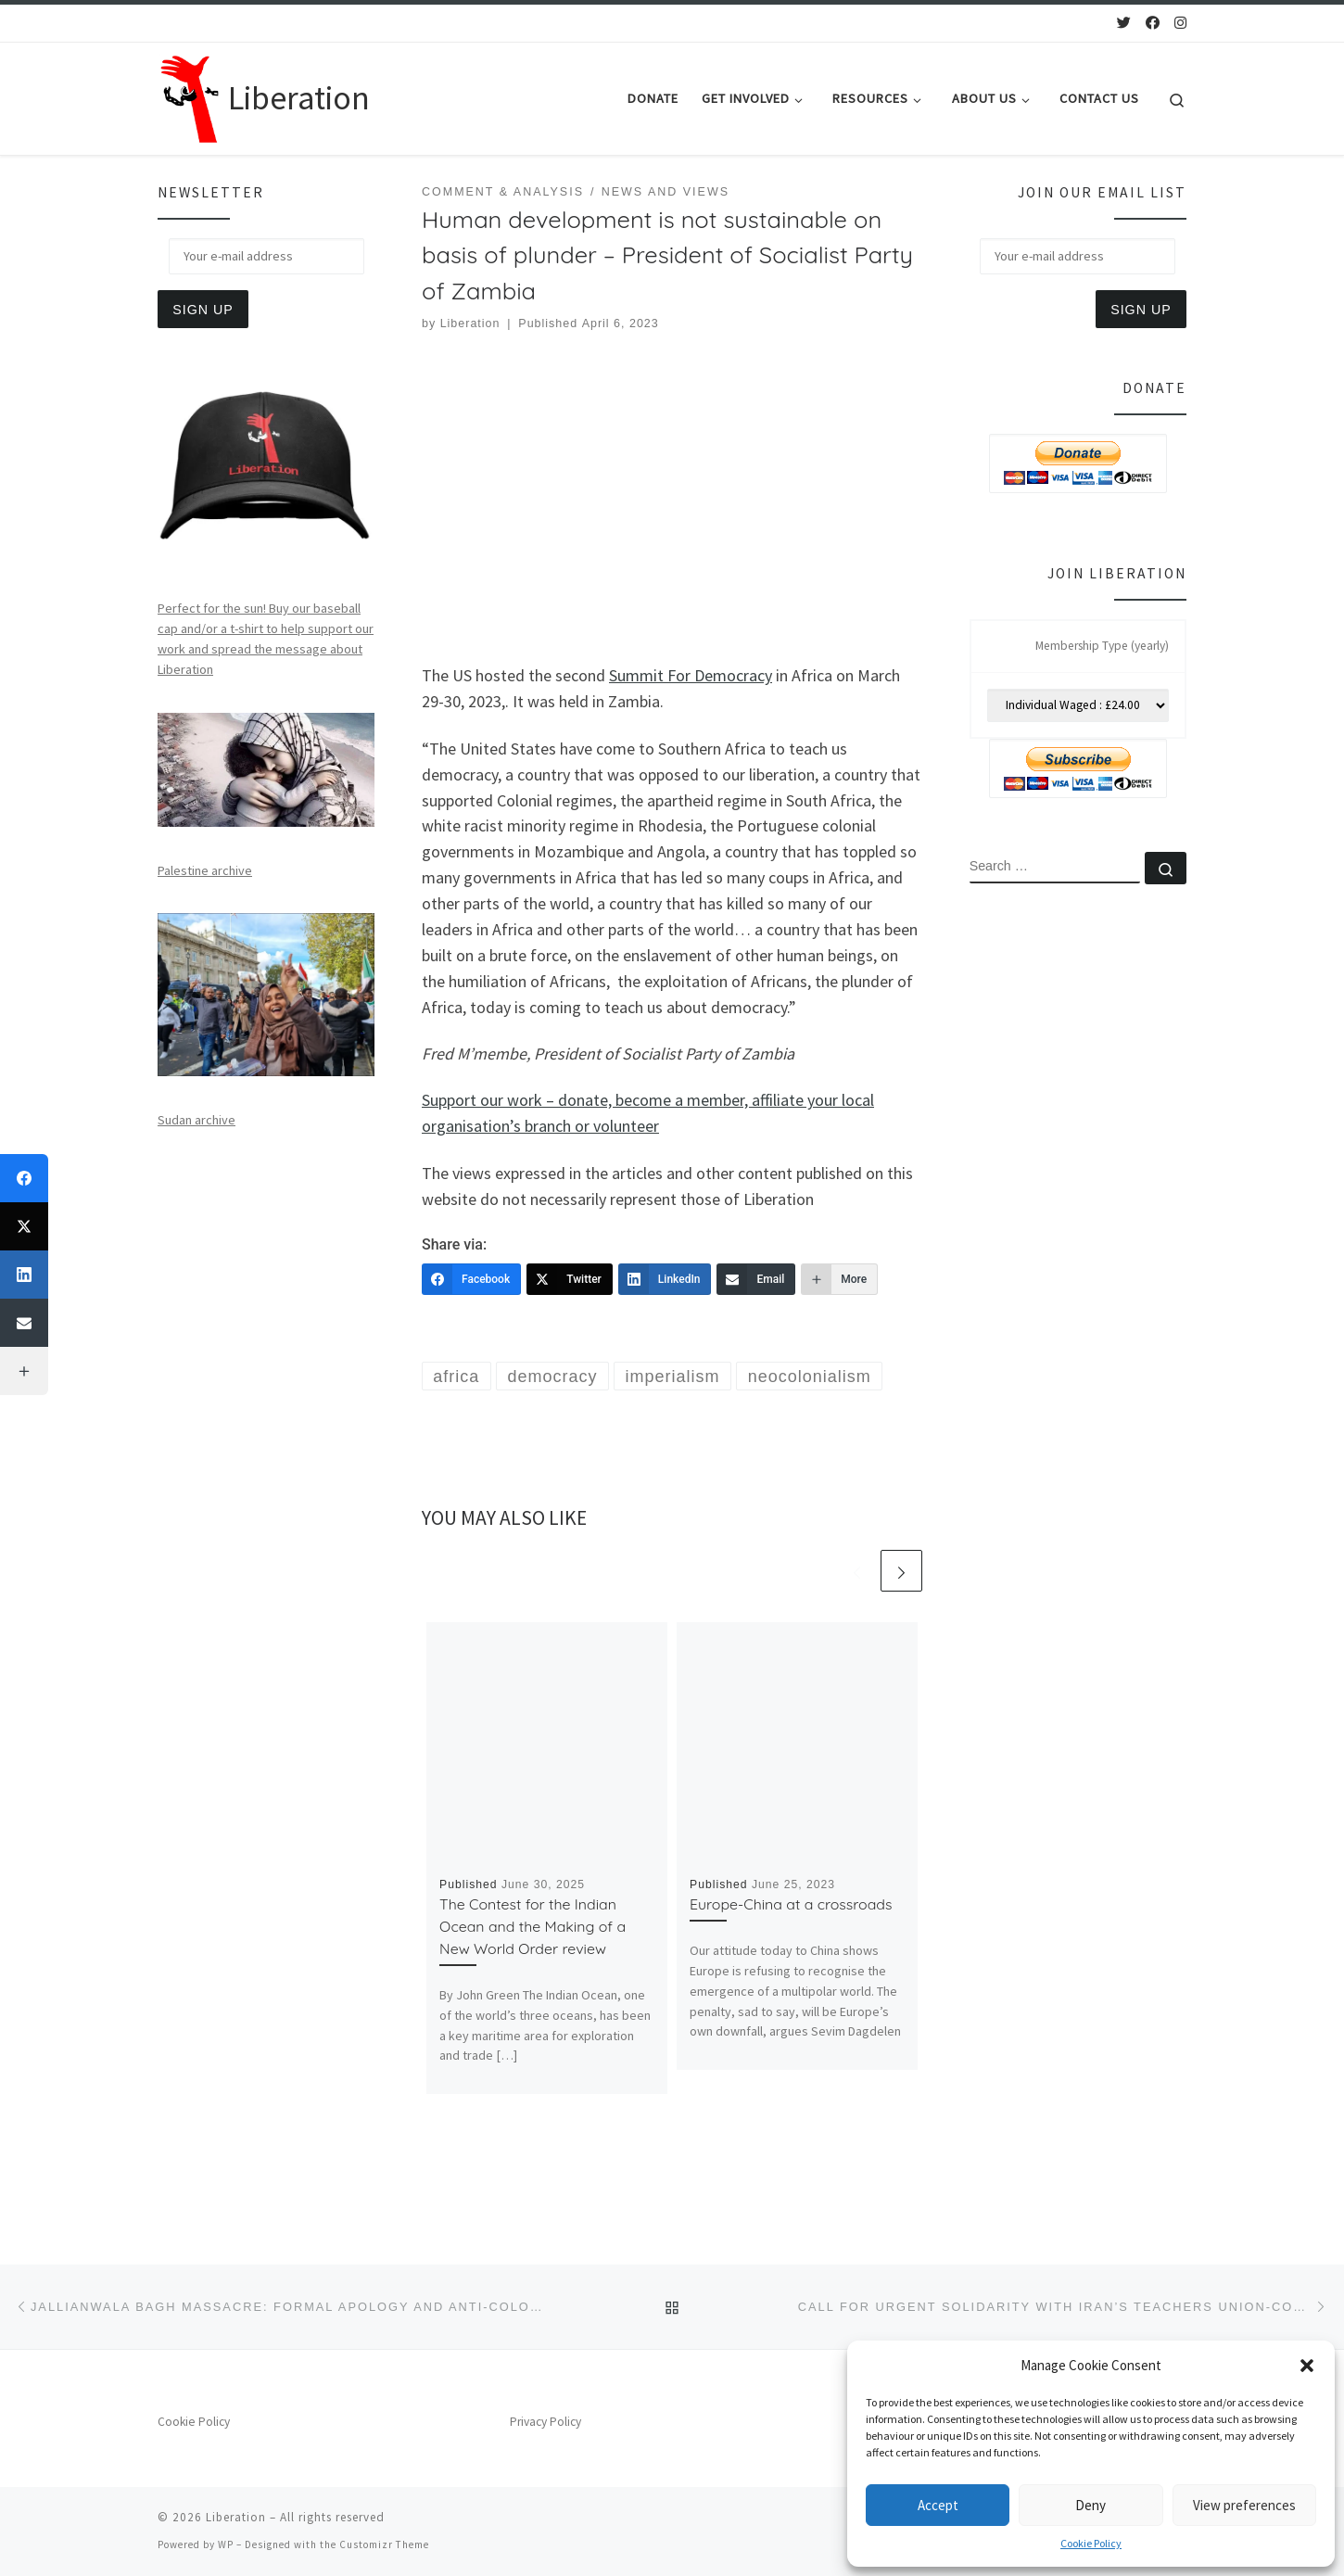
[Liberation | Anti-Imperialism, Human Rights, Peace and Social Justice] (190, 95)
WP (226, 2544)
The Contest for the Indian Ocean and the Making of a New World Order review (532, 1926)
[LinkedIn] (665, 1279)
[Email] (755, 1279)
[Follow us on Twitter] (1124, 22)
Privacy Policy (545, 2422)
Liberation (470, 323)
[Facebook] (471, 1279)
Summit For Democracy (690, 675)
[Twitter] (569, 1279)
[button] (1307, 2365)
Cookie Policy (1091, 2543)
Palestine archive (205, 870)
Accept (938, 2505)
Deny (1090, 2505)
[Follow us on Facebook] (1153, 22)
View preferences (1244, 2505)
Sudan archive (196, 1119)
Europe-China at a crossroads (791, 1904)
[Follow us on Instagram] (1180, 22)
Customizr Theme (384, 2544)
